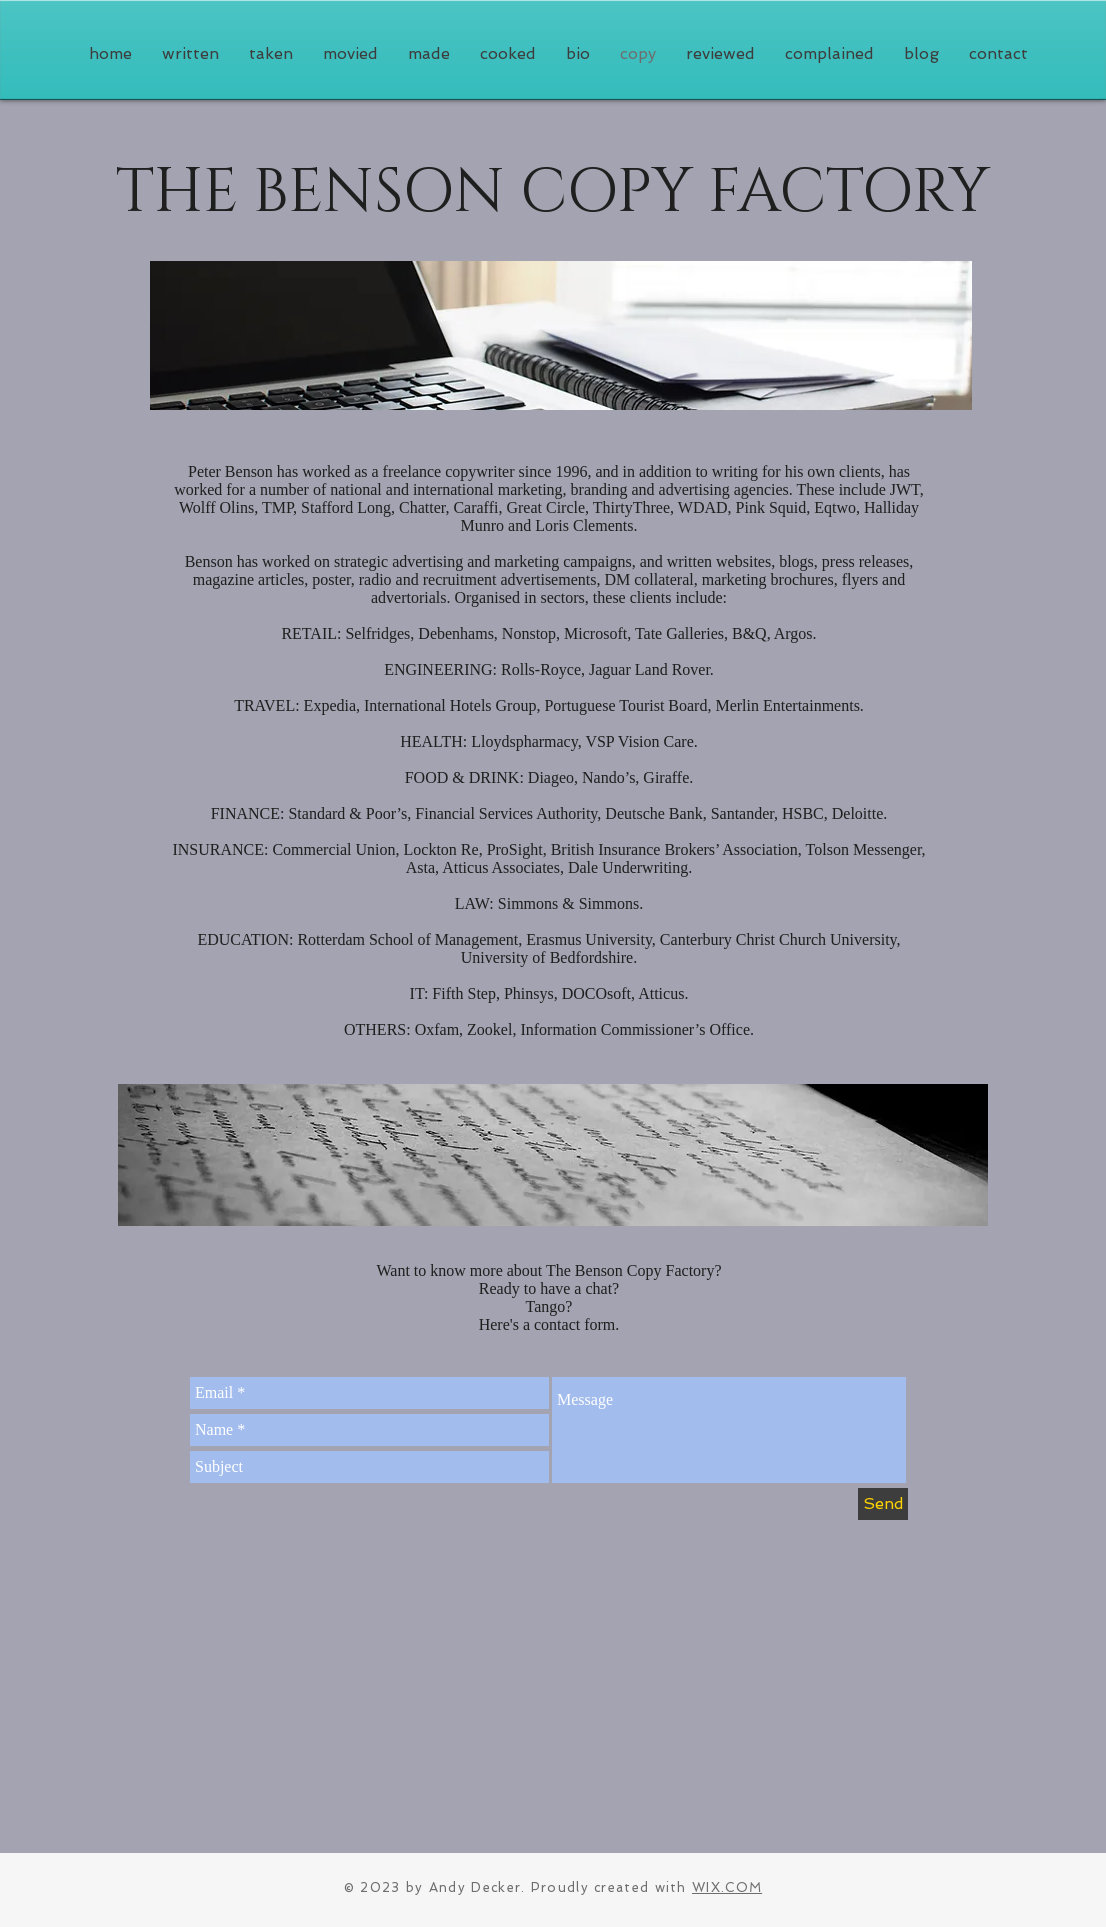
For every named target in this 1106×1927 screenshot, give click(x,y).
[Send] (883, 1504)
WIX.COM (727, 1887)
